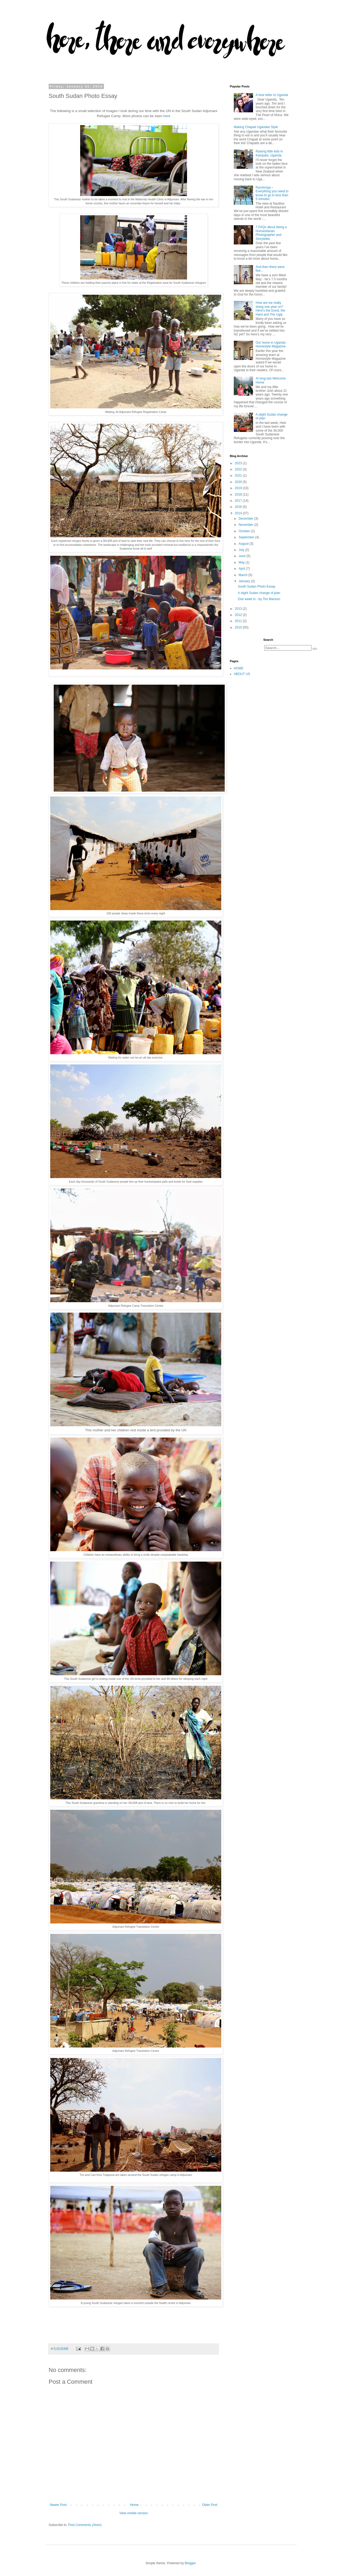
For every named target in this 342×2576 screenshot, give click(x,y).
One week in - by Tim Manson (259, 599)
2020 (239, 482)
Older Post (209, 2505)
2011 (239, 621)
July (242, 550)
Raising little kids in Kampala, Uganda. (269, 153)
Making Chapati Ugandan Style (256, 127)
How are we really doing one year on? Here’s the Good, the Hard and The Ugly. (270, 308)
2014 (239, 513)
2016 (239, 507)
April (242, 568)
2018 (239, 494)
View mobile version (133, 2513)
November (246, 525)
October (245, 531)
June (242, 556)
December (246, 518)
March (243, 575)
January (245, 581)
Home (134, 2505)
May (242, 562)
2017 (239, 501)
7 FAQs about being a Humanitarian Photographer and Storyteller (271, 232)
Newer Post (58, 2505)
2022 (239, 469)
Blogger (190, 2563)
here (166, 116)
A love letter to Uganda (272, 95)
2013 (239, 609)
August (244, 544)
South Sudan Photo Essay (256, 586)
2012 (239, 615)
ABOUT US (242, 674)
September (247, 537)
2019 (239, 488)
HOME (238, 668)
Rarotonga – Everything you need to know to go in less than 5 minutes (272, 193)
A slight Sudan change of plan (259, 593)
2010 (239, 627)
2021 (239, 475)
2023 (239, 463)
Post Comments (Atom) (85, 2525)
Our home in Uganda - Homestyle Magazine (271, 344)
